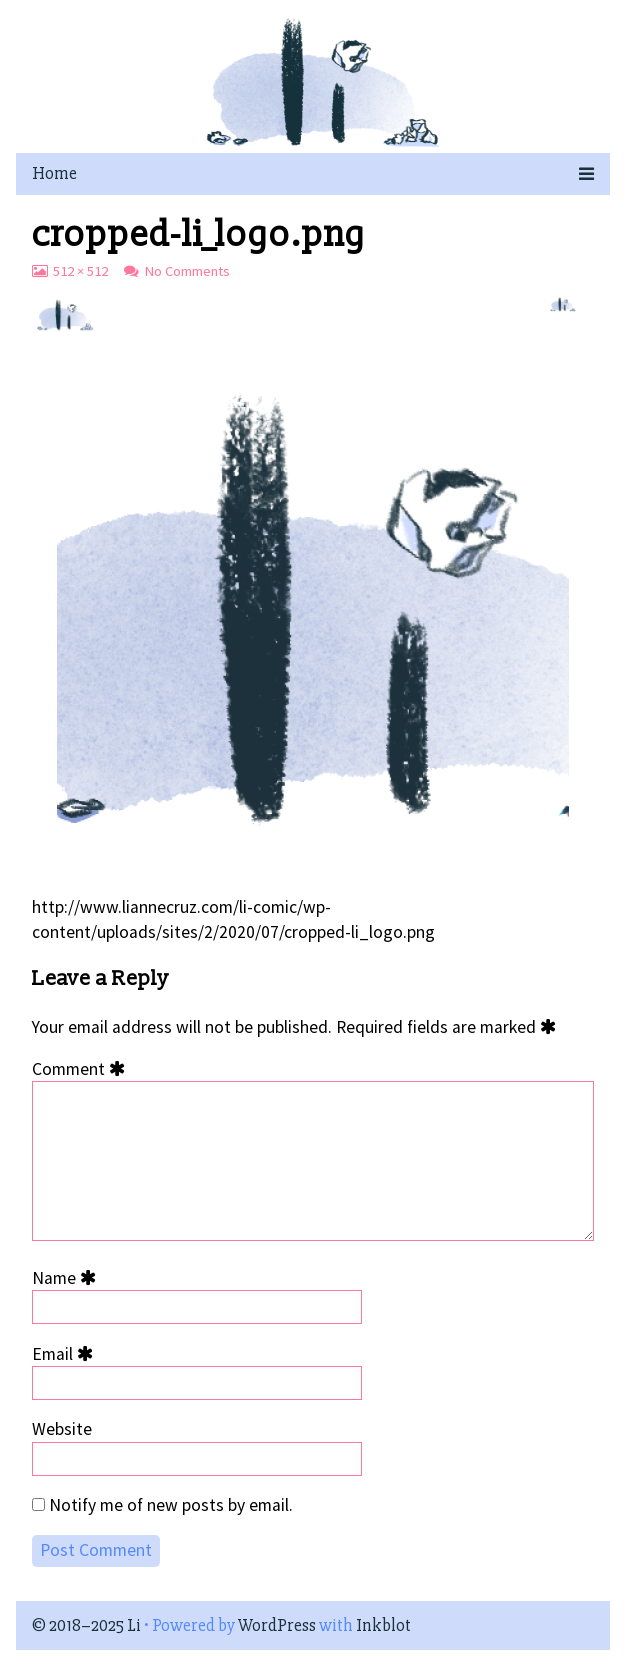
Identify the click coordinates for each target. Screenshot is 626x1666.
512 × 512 (80, 271)
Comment (82, 1069)
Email (66, 1354)
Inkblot (383, 1625)
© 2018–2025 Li (86, 1625)
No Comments (187, 271)
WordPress (277, 1625)
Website (62, 1429)
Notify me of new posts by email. (171, 1505)
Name (67, 1278)
